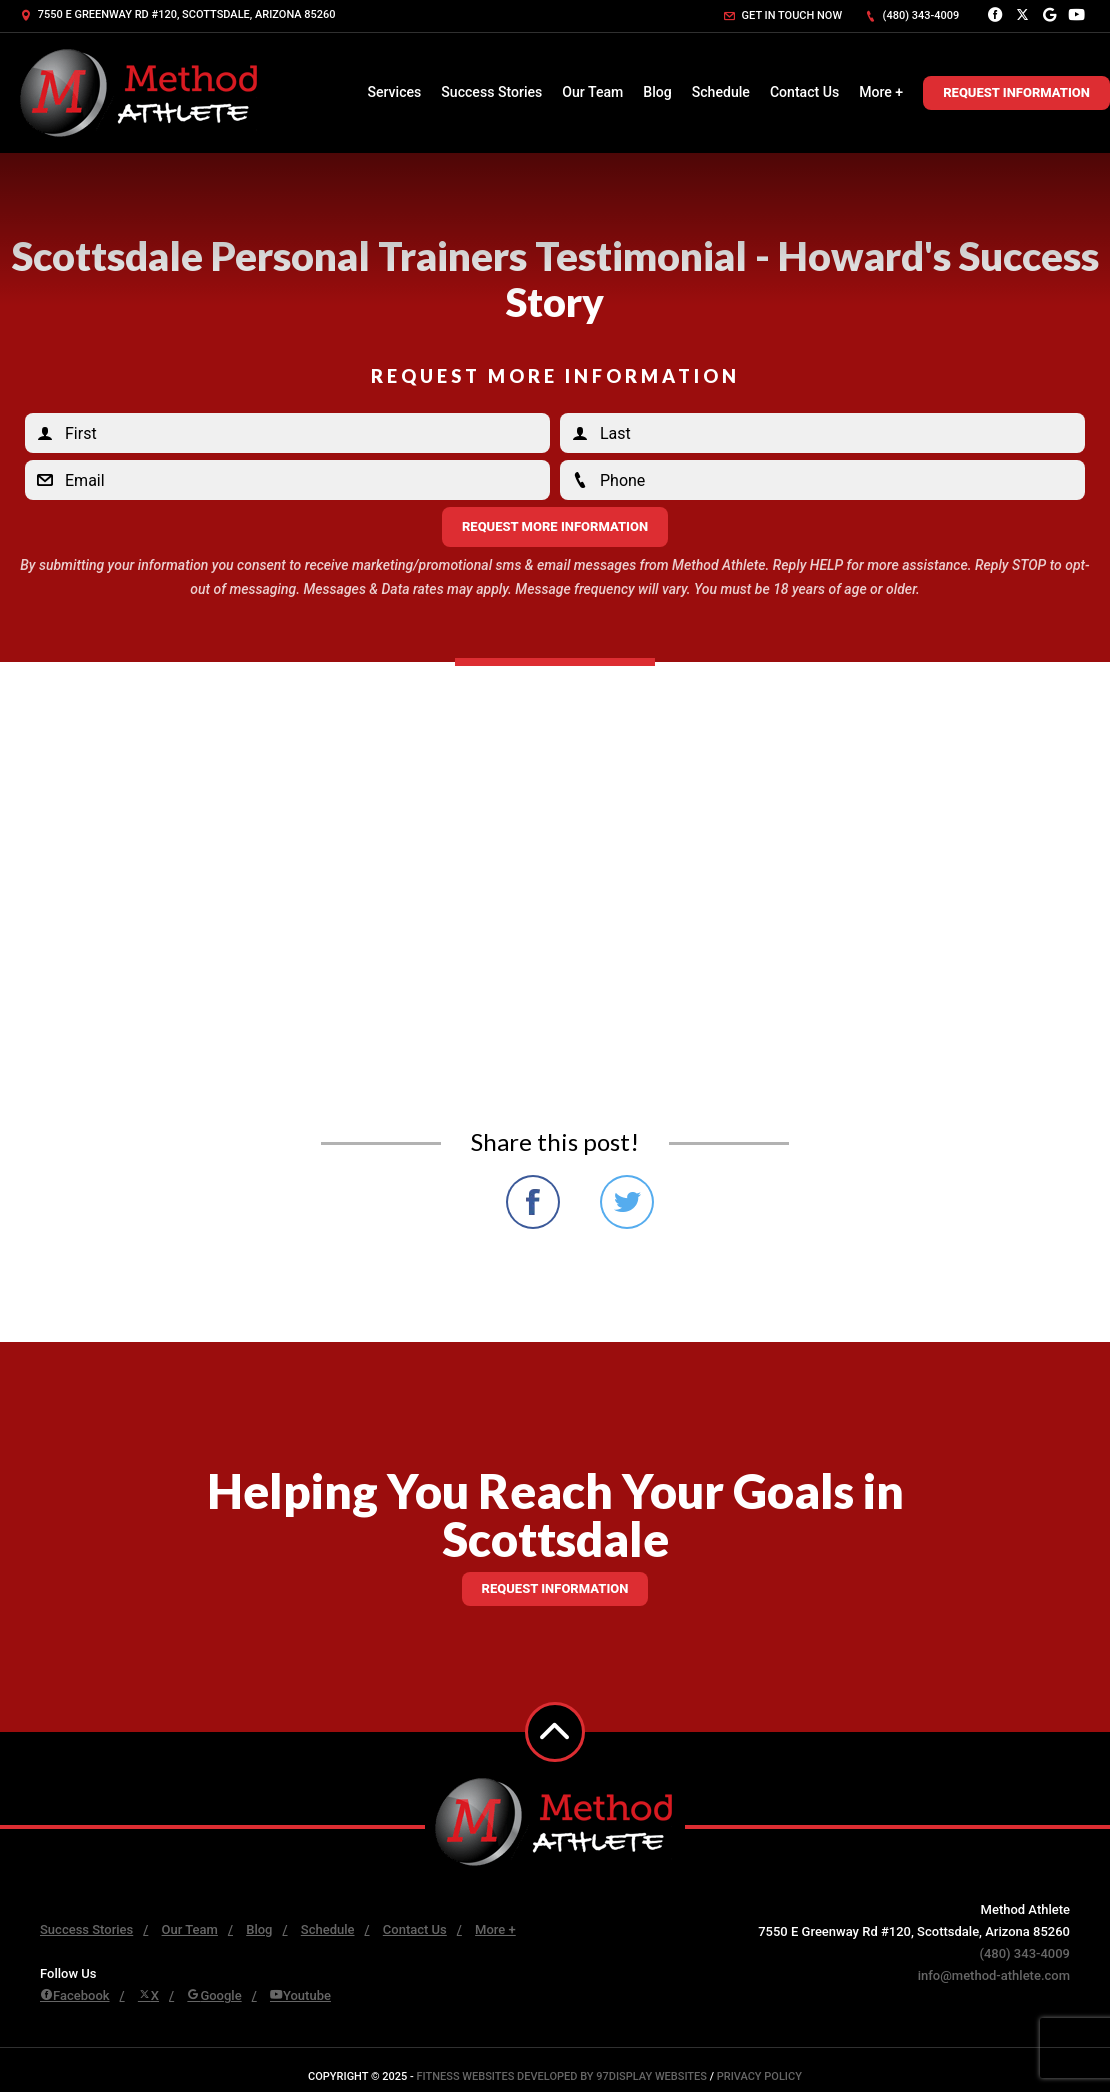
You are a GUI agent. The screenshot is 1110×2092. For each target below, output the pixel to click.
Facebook (75, 1995)
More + (881, 92)
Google (214, 1995)
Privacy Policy (759, 2076)
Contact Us (804, 92)
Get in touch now (783, 15)
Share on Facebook (533, 1202)
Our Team (592, 92)
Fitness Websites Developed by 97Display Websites (563, 2076)
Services (394, 92)
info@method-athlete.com (994, 1975)
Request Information (1016, 92)
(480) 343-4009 (912, 15)
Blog (657, 92)
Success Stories (491, 92)
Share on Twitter (627, 1202)
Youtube (300, 1995)
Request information (555, 1588)
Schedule (721, 92)
